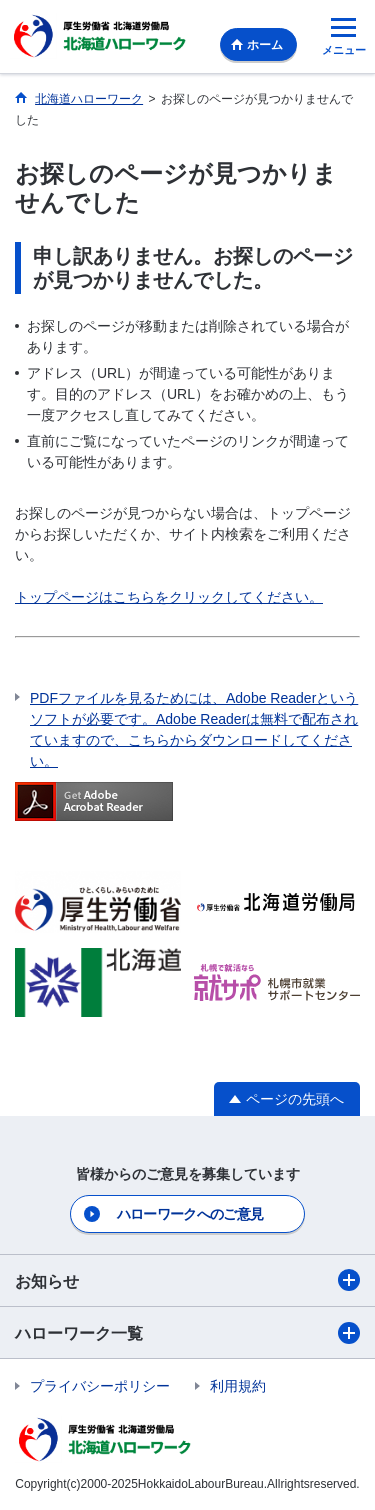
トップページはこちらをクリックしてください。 (169, 597)
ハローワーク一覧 (187, 1333)
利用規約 (238, 1386)
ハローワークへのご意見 (190, 1214)
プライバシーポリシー (100, 1386)
